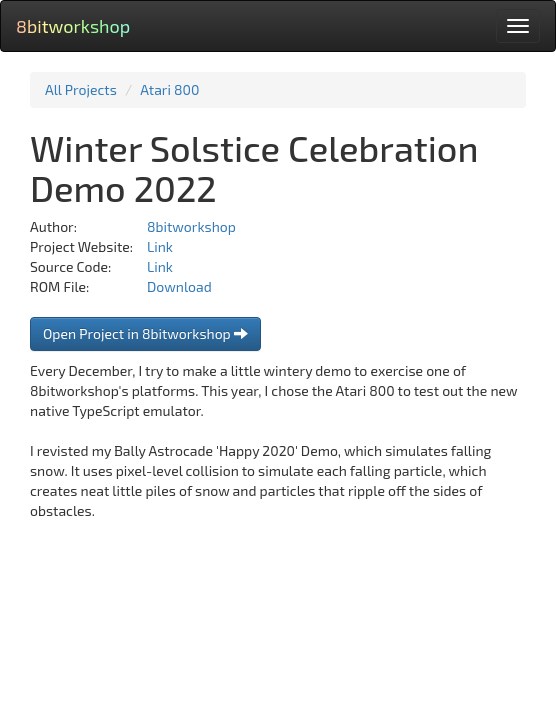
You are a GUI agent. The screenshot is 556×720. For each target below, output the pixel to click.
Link (160, 246)
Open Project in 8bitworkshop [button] (145, 333)
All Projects (81, 89)
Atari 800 (169, 89)
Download (179, 286)
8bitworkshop (73, 26)
